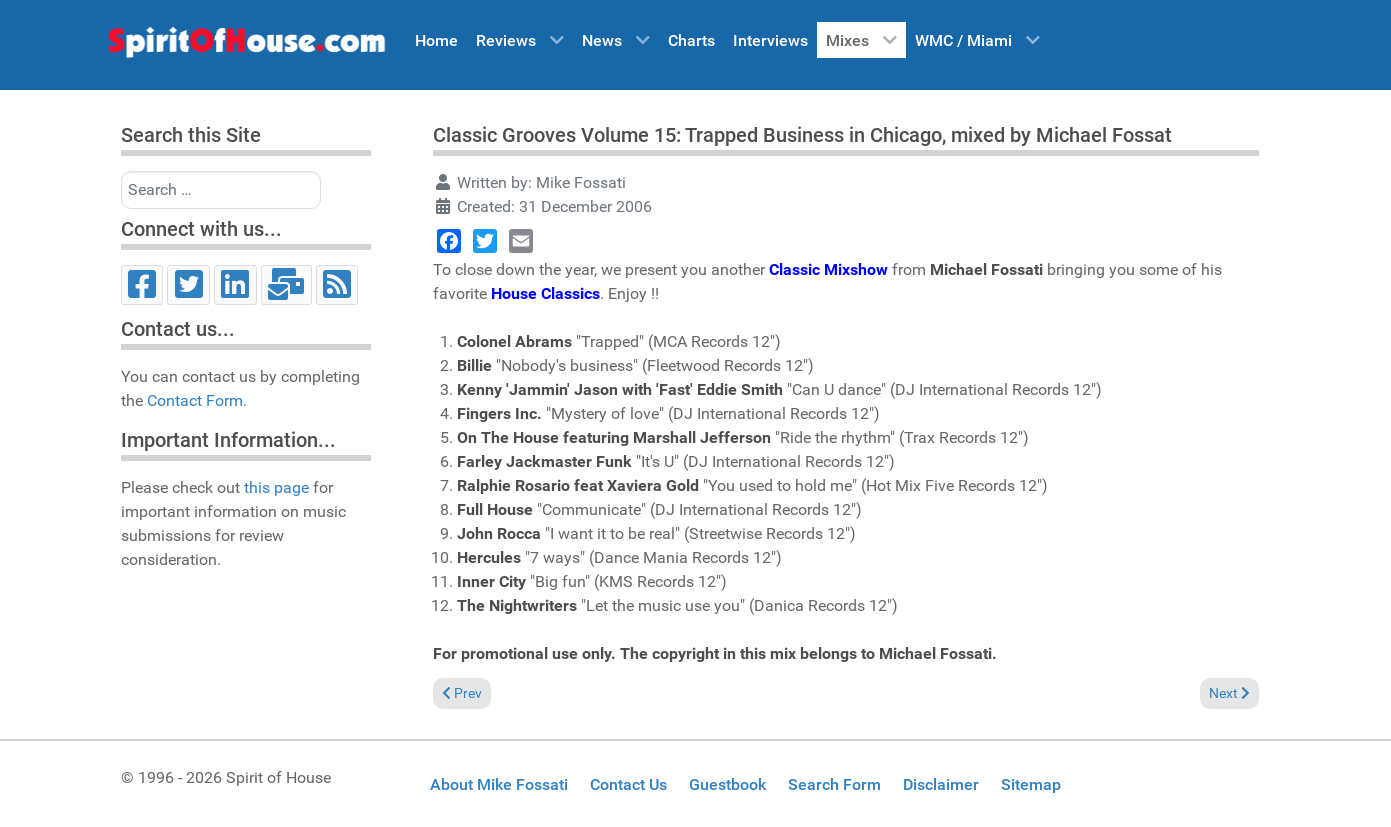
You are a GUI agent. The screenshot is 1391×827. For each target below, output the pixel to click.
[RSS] (337, 285)
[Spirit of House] (246, 47)
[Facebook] (142, 285)
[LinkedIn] (235, 285)
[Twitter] (188, 285)
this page (276, 487)
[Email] (286, 285)
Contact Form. (197, 400)
